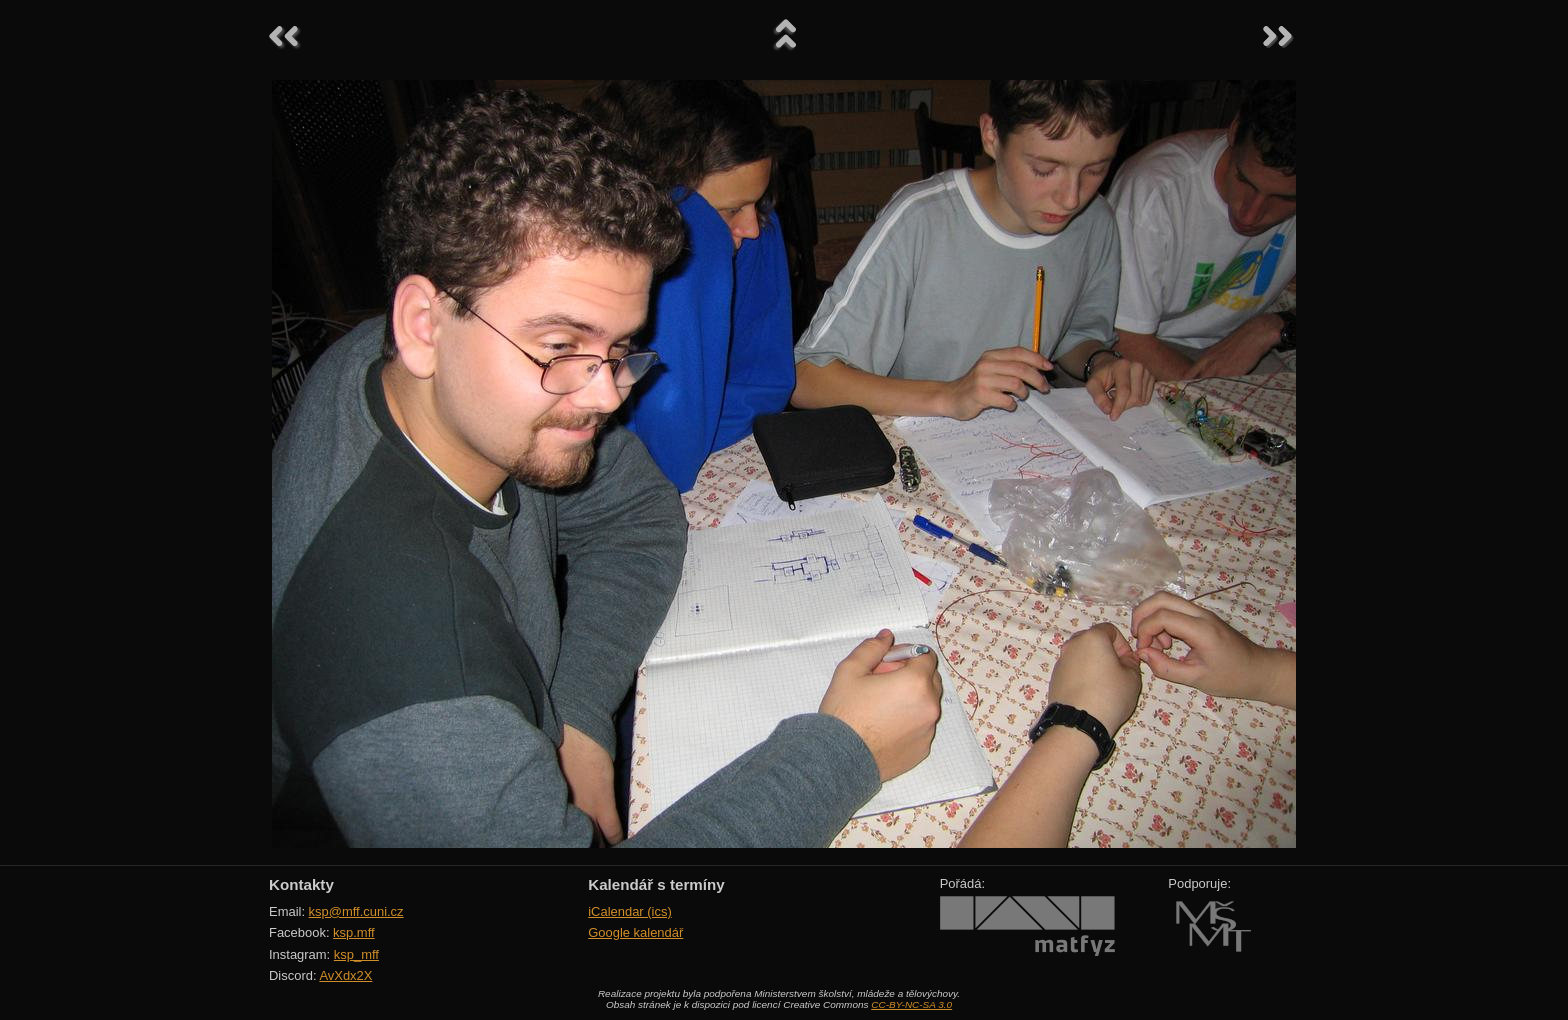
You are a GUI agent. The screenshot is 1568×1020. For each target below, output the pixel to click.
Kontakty (301, 884)
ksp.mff (354, 932)
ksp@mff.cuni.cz (356, 911)
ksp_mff (356, 954)
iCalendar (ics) (630, 911)
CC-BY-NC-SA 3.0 (911, 1004)
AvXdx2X (345, 975)
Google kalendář (635, 932)
